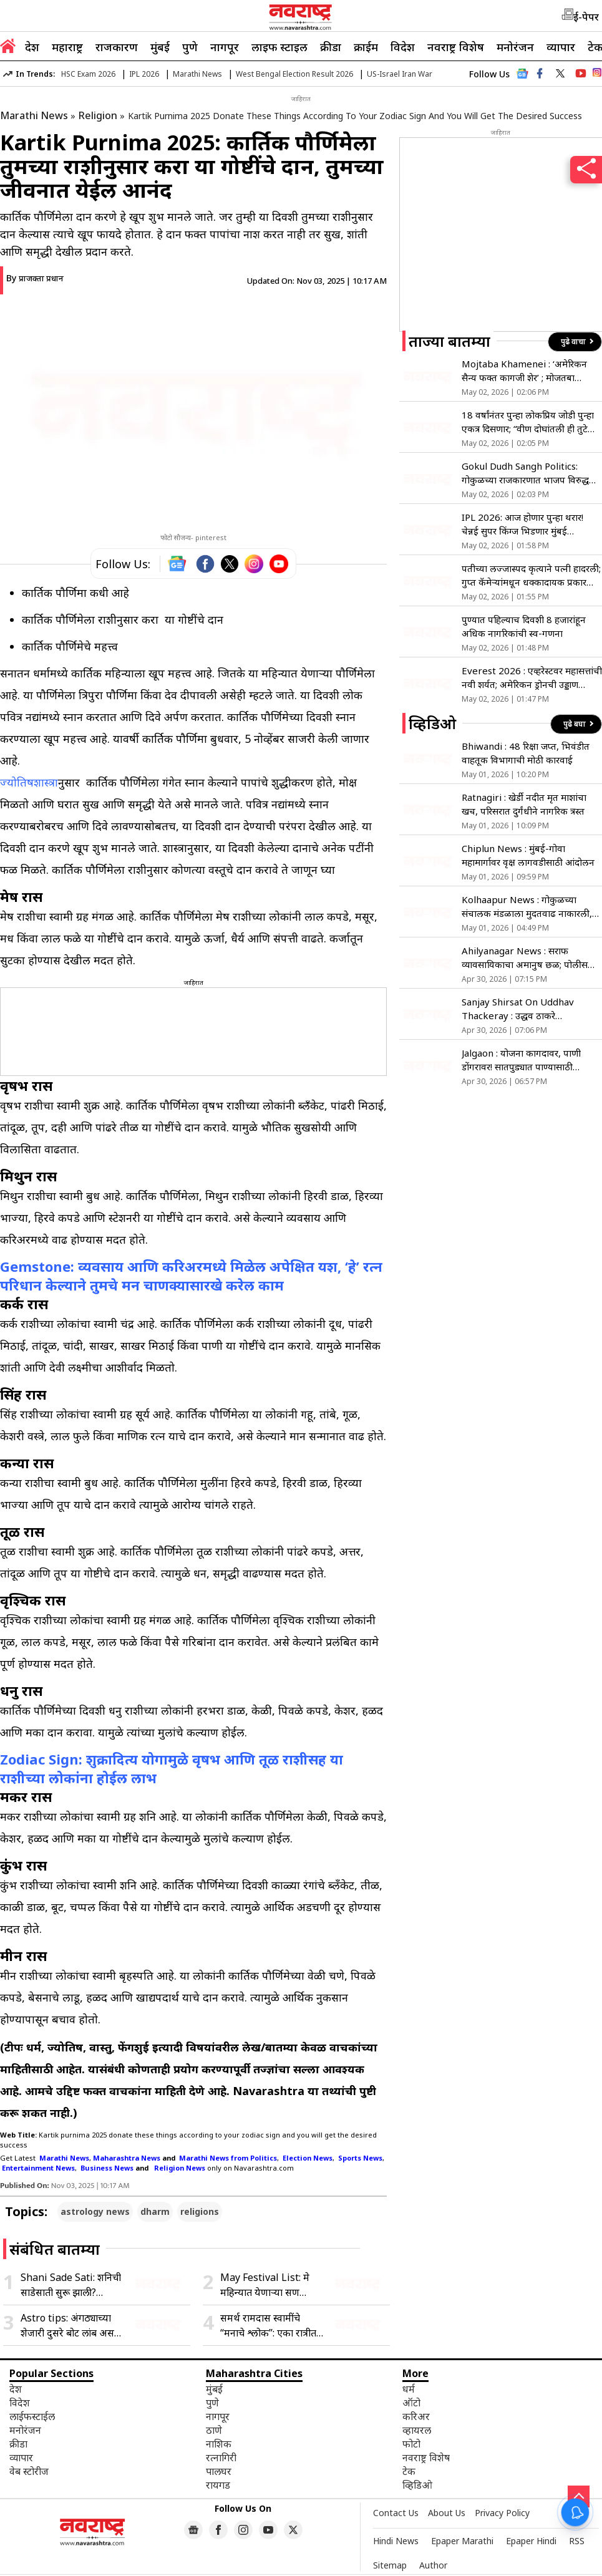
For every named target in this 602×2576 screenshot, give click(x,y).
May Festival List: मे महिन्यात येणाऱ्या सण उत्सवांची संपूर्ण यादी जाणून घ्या (270, 2285)
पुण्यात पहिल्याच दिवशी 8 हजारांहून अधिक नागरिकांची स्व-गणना (524, 626)
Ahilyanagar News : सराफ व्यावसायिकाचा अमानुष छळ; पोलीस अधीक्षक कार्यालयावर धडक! (525, 957)
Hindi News (396, 2541)
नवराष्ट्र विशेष (455, 46)
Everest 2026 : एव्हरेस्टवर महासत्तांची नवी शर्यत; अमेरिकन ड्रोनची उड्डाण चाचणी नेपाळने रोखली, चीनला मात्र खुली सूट (532, 677)
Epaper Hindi (531, 2541)
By (35, 278)
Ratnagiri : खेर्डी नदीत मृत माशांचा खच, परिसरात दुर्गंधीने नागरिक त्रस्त (524, 804)
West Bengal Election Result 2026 (294, 74)
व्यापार (560, 46)
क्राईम (366, 46)
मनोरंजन (515, 46)
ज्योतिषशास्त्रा (29, 782)
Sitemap (390, 2565)
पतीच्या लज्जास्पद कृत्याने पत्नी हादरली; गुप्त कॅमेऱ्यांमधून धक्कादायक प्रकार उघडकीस (531, 575)
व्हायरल (416, 2430)
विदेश (403, 46)
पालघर (218, 2471)
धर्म (408, 2389)
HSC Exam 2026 (88, 74)
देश (32, 46)
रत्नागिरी (221, 2457)
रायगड (218, 2485)
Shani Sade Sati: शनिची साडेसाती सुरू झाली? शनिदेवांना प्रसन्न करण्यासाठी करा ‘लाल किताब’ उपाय (73, 2285)
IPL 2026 (144, 74)
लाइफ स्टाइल (279, 46)
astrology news (95, 2211)
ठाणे (214, 2430)
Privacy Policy (502, 2513)
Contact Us (396, 2513)
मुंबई (160, 46)
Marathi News (197, 74)
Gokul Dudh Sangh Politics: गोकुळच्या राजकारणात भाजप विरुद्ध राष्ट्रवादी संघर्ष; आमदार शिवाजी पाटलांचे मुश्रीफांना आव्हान (531, 473)
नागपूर (224, 46)
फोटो (411, 2444)
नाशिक (218, 2444)
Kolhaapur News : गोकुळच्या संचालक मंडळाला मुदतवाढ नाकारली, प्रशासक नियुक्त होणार (527, 906)
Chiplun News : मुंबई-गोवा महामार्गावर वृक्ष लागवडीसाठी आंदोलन (528, 855)
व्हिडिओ (417, 2485)
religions (199, 2211)
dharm (155, 2211)
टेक (408, 2471)
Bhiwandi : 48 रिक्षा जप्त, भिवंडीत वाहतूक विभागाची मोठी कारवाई (526, 753)
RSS (577, 2541)
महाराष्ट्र (67, 46)
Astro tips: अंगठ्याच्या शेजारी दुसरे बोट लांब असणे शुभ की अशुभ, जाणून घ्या (71, 2325)
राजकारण (116, 46)
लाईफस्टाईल (32, 2416)
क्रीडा (330, 46)
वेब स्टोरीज (29, 2471)
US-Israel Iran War (399, 74)
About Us (446, 2513)
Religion (98, 115)
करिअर (416, 2416)
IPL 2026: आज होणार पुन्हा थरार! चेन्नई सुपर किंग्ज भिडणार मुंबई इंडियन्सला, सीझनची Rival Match (524, 524)
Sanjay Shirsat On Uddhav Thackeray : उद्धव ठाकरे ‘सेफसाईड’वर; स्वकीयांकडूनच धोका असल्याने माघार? (523, 1008)
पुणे (190, 46)
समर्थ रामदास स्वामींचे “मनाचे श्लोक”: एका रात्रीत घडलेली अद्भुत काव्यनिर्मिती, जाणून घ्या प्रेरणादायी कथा (271, 2325)
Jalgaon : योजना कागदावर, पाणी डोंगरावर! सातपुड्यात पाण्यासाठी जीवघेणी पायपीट (521, 1060)
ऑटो (411, 2402)
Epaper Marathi (462, 2541)
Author (433, 2565)
